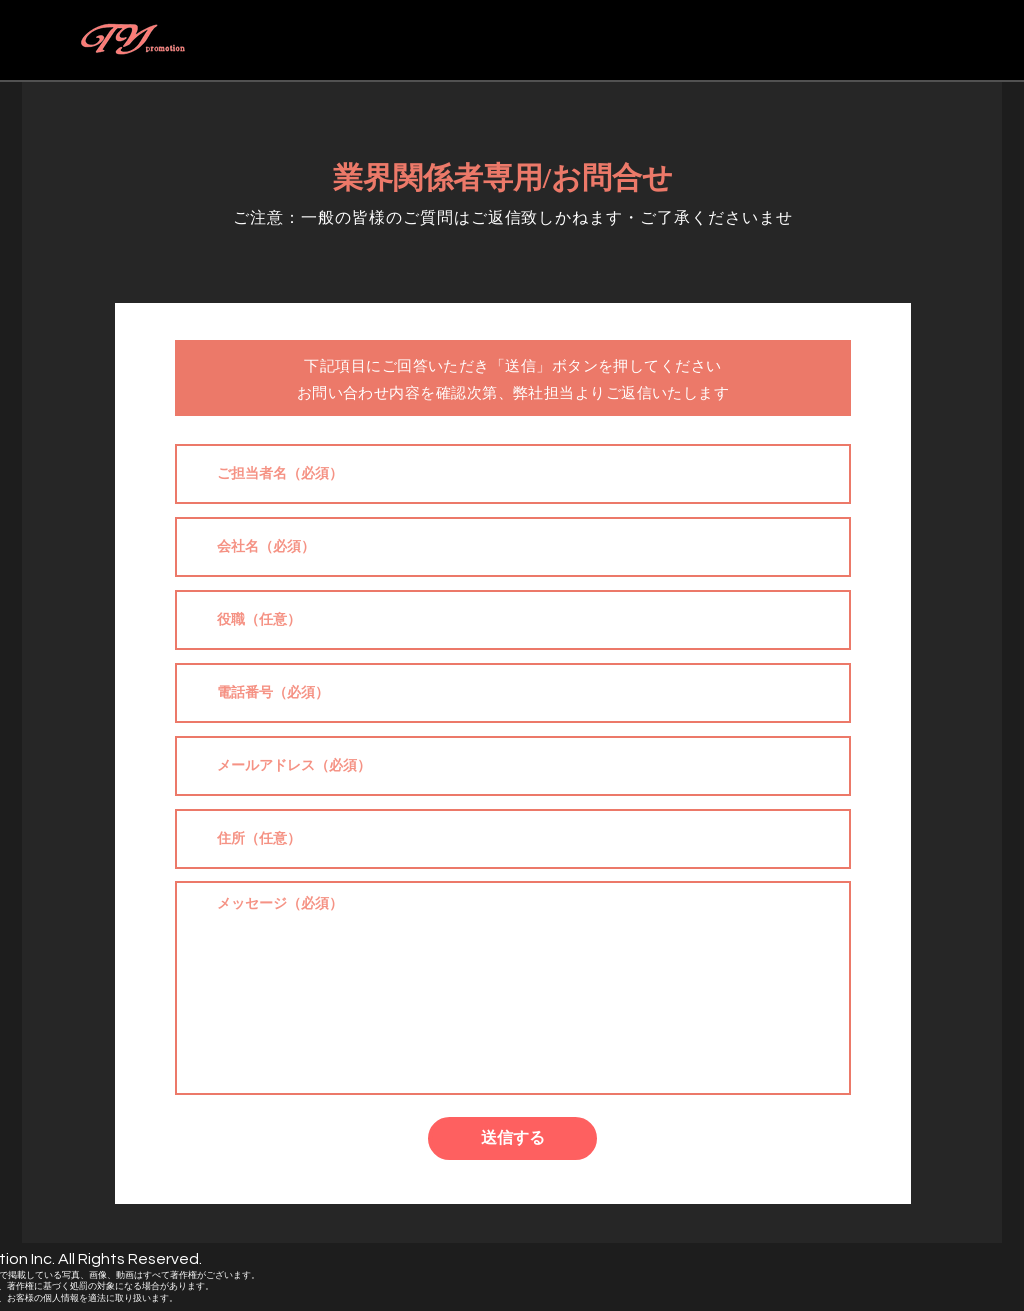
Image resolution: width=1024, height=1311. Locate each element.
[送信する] (512, 1138)
